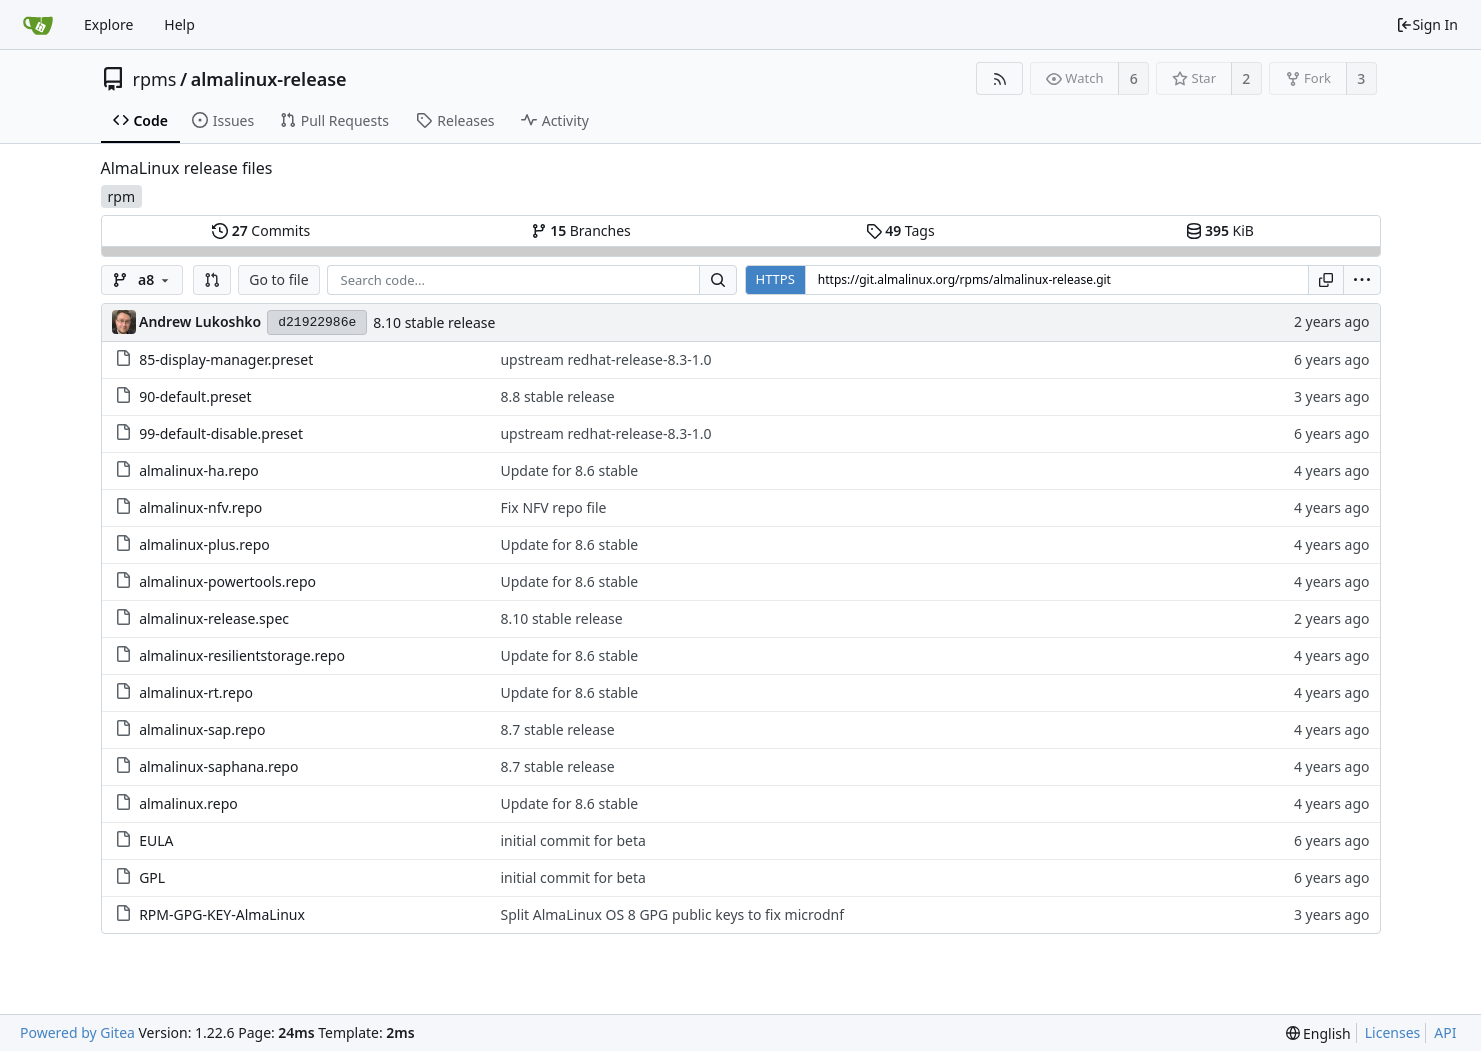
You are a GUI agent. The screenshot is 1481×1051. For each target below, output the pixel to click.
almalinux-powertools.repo (227, 581)
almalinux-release (269, 79)
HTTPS (775, 279)
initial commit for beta (572, 840)
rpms (155, 79)
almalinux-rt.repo (196, 692)
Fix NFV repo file (553, 507)
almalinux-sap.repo (202, 729)
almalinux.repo (188, 803)
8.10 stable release (434, 322)
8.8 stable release (557, 396)
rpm (121, 196)
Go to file (278, 279)
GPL (152, 877)
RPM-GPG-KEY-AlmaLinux (222, 914)
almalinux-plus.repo (204, 544)
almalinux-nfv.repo (200, 507)
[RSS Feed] (999, 78)
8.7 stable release (557, 729)
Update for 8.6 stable (569, 470)
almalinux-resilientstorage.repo (242, 655)
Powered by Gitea (77, 1032)
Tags (900, 230)
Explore (108, 24)
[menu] (1362, 280)
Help (179, 24)
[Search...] (718, 280)
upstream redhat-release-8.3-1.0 (605, 359)
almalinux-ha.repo (199, 470)
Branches (581, 230)
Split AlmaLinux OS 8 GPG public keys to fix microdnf (672, 914)
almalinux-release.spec (214, 618)
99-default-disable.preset (221, 433)
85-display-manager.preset (226, 359)
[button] (212, 280)
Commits (261, 230)
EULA (156, 840)
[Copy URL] (1326, 280)
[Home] (38, 25)
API (1445, 1032)
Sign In (1427, 24)
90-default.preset (195, 396)
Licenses (1393, 1032)
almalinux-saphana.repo (218, 766)
